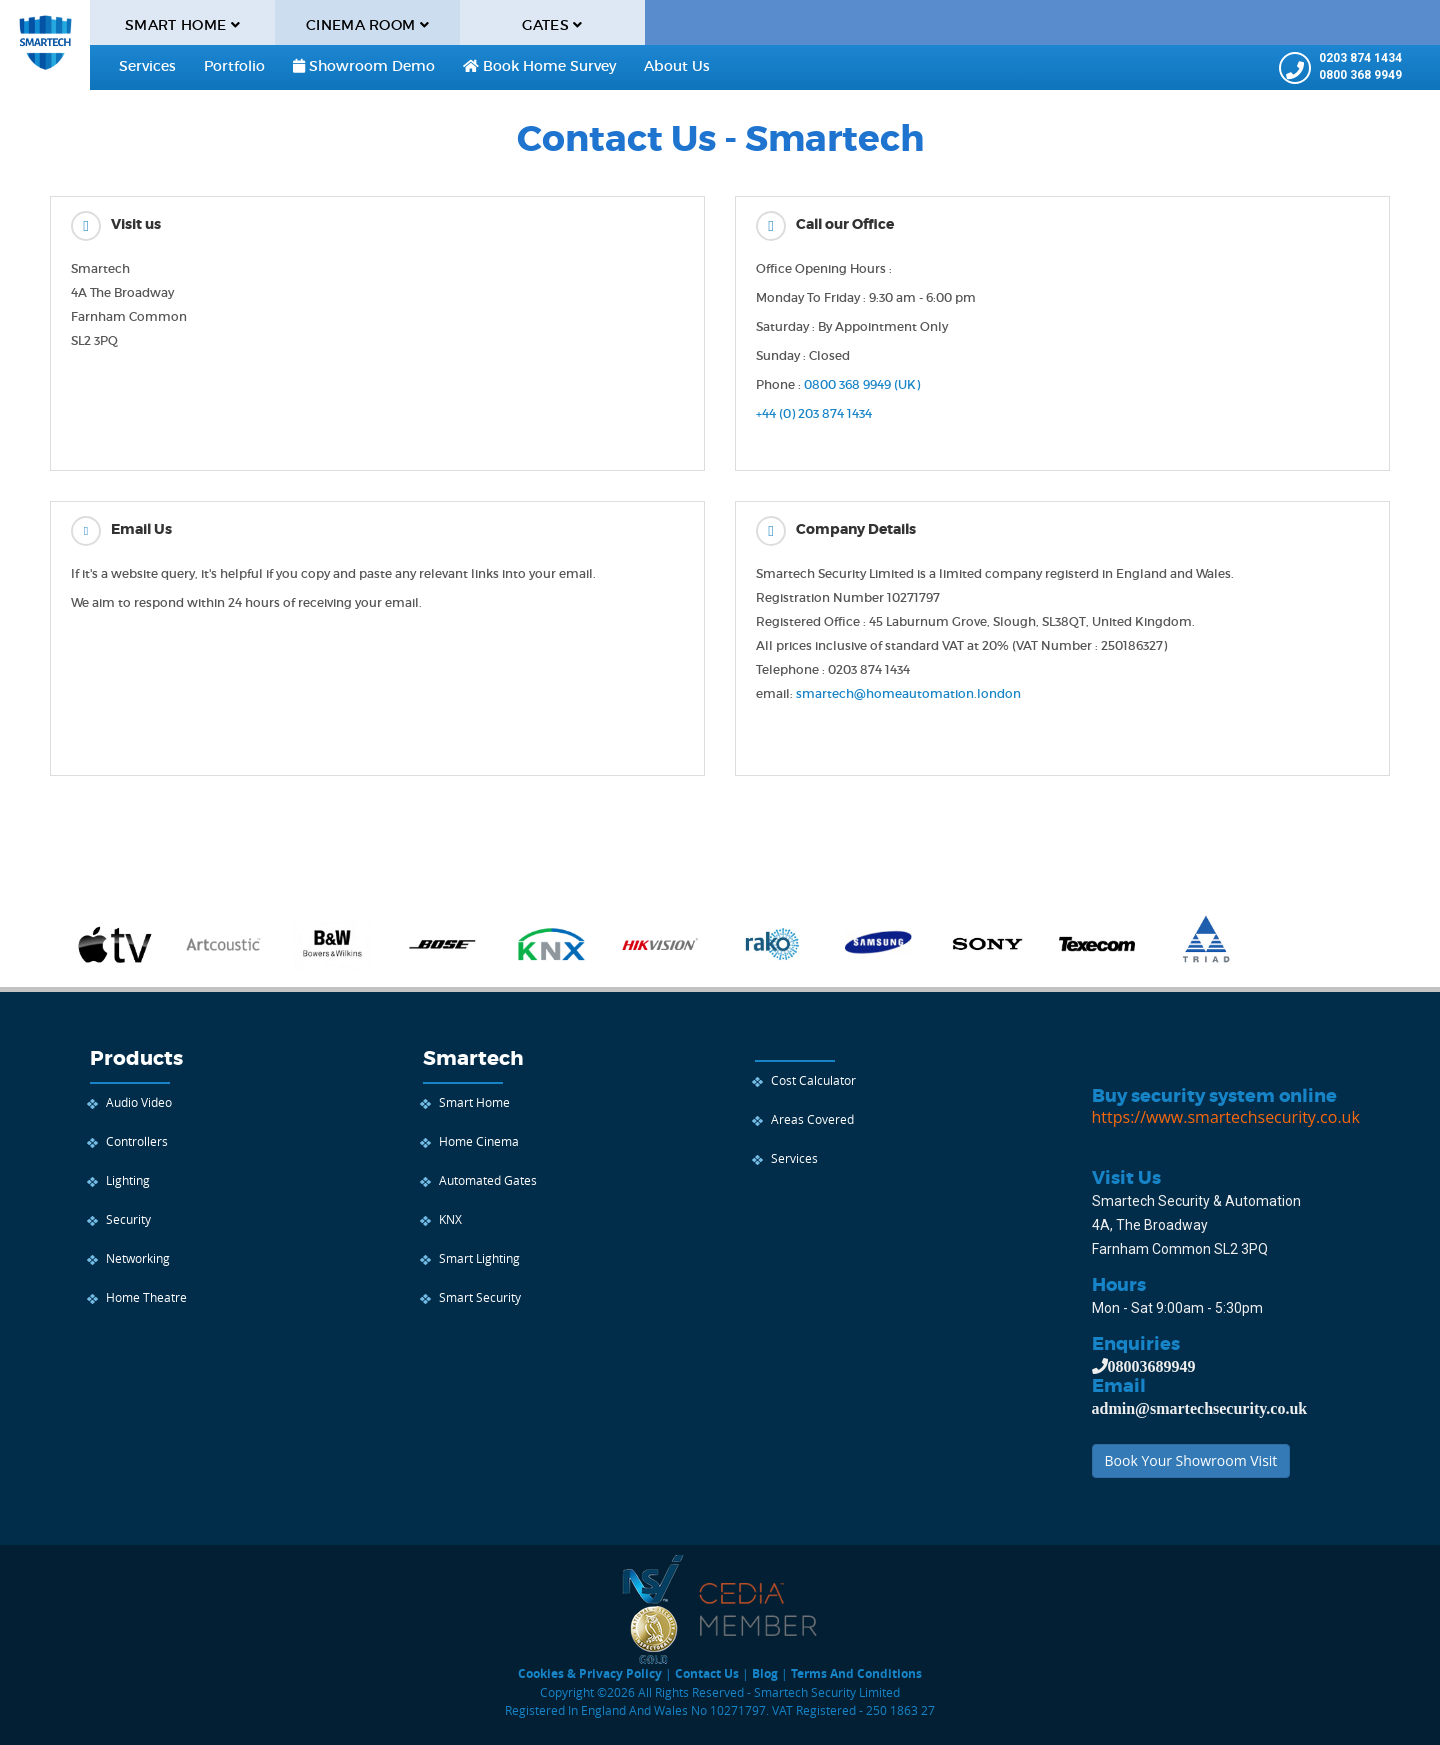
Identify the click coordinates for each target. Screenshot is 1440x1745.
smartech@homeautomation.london (908, 693)
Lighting (128, 1180)
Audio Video (139, 1102)
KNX (450, 1219)
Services (147, 66)
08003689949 (1152, 1366)
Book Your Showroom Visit (1191, 1460)
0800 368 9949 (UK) (862, 384)
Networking (138, 1258)
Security (128, 1219)
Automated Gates (488, 1180)
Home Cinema (479, 1141)
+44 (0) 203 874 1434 (814, 413)
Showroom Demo (364, 66)
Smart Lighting (479, 1258)
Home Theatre (146, 1297)
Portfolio (234, 66)
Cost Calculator (813, 1080)
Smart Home (474, 1102)
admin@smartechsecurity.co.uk (1200, 1408)
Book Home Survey (539, 66)
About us (677, 66)
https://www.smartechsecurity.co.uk (1226, 1117)
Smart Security (480, 1297)
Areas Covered (812, 1119)
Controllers (137, 1141)
